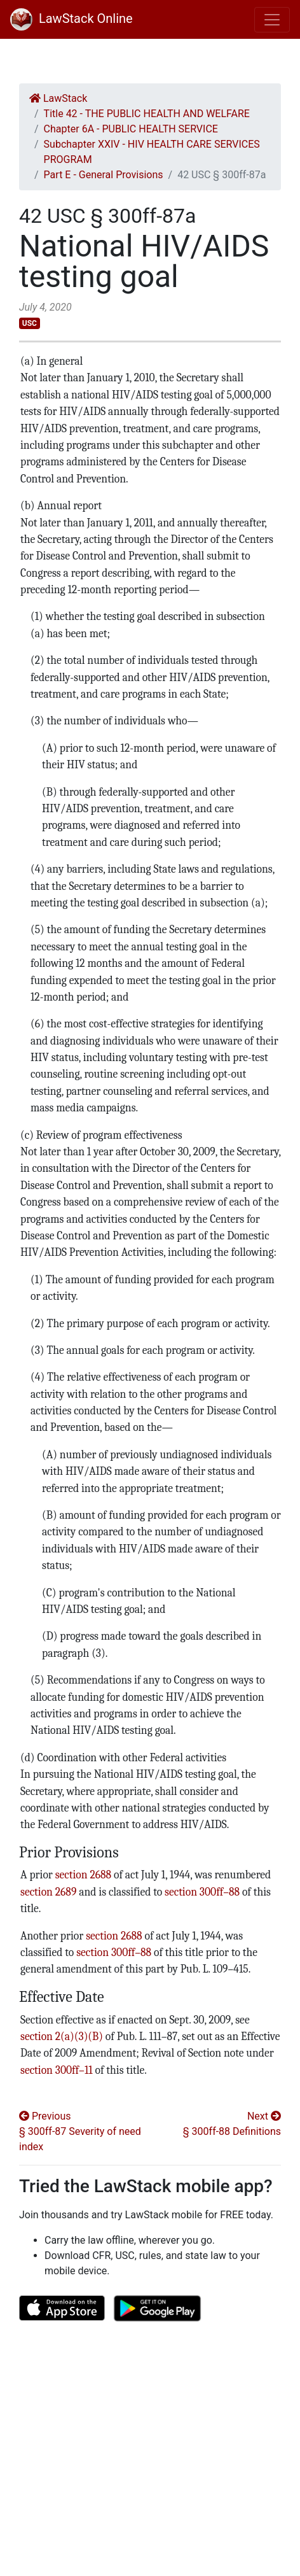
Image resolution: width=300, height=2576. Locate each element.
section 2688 (83, 1874)
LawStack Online (71, 18)
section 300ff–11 (56, 2070)
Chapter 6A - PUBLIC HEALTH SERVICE (131, 129)
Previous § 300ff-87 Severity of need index (80, 2131)
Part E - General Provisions (103, 175)
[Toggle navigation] (272, 19)
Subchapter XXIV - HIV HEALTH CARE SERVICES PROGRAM (152, 151)
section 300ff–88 (202, 1891)
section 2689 (48, 1891)
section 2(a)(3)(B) (61, 2036)
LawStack (58, 98)
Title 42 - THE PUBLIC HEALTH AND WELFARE (147, 114)
